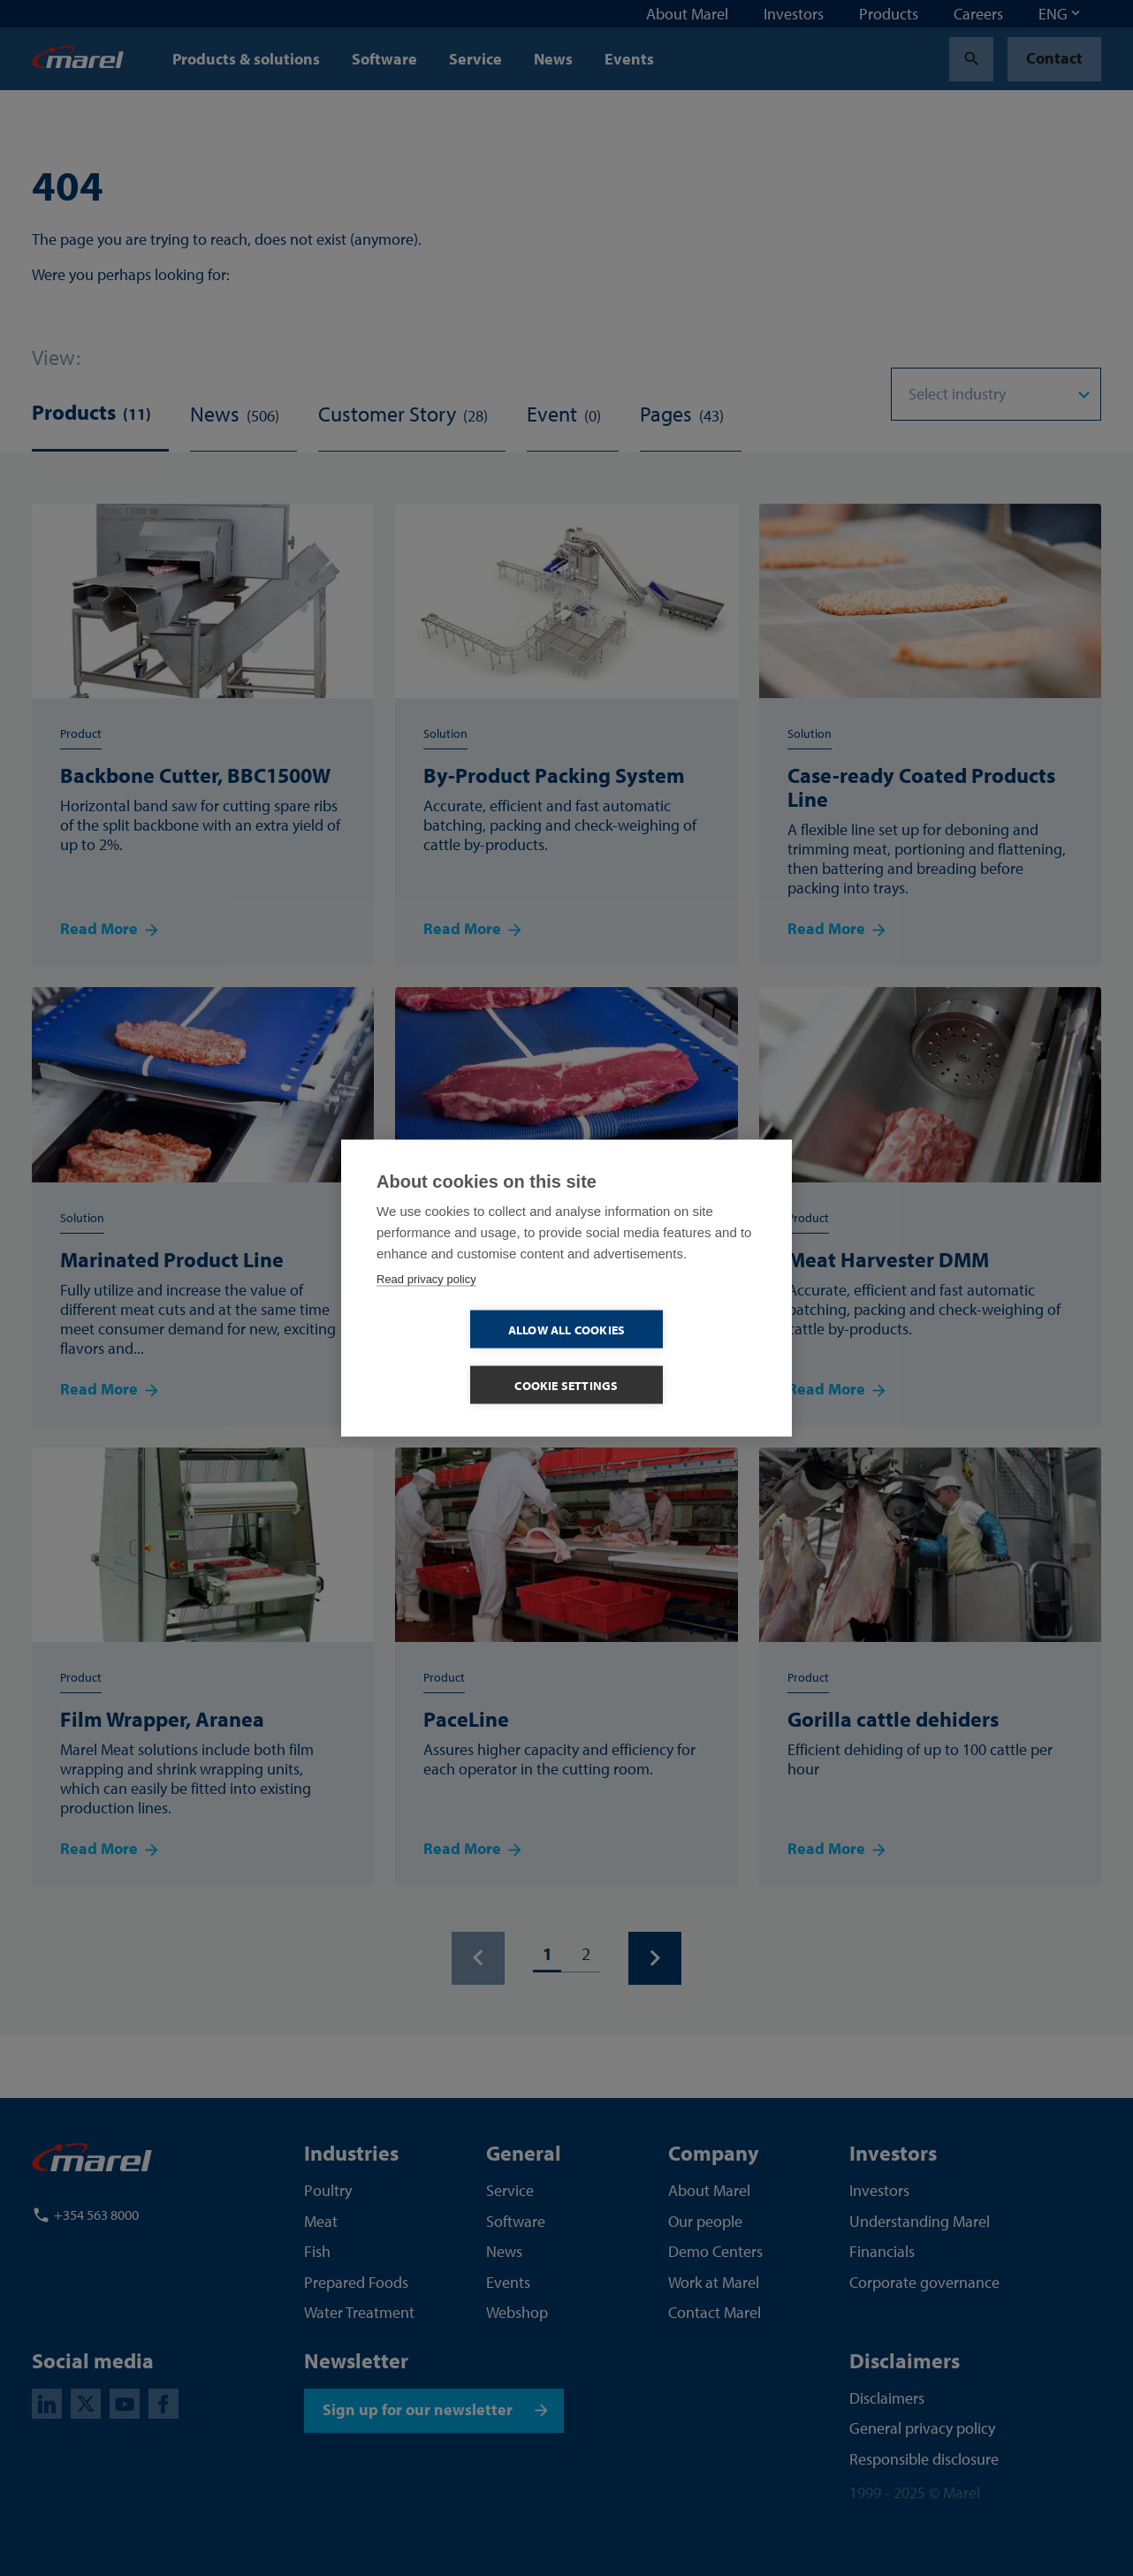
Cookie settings (668, 1357)
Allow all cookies (465, 1357)
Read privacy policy (426, 1306)
